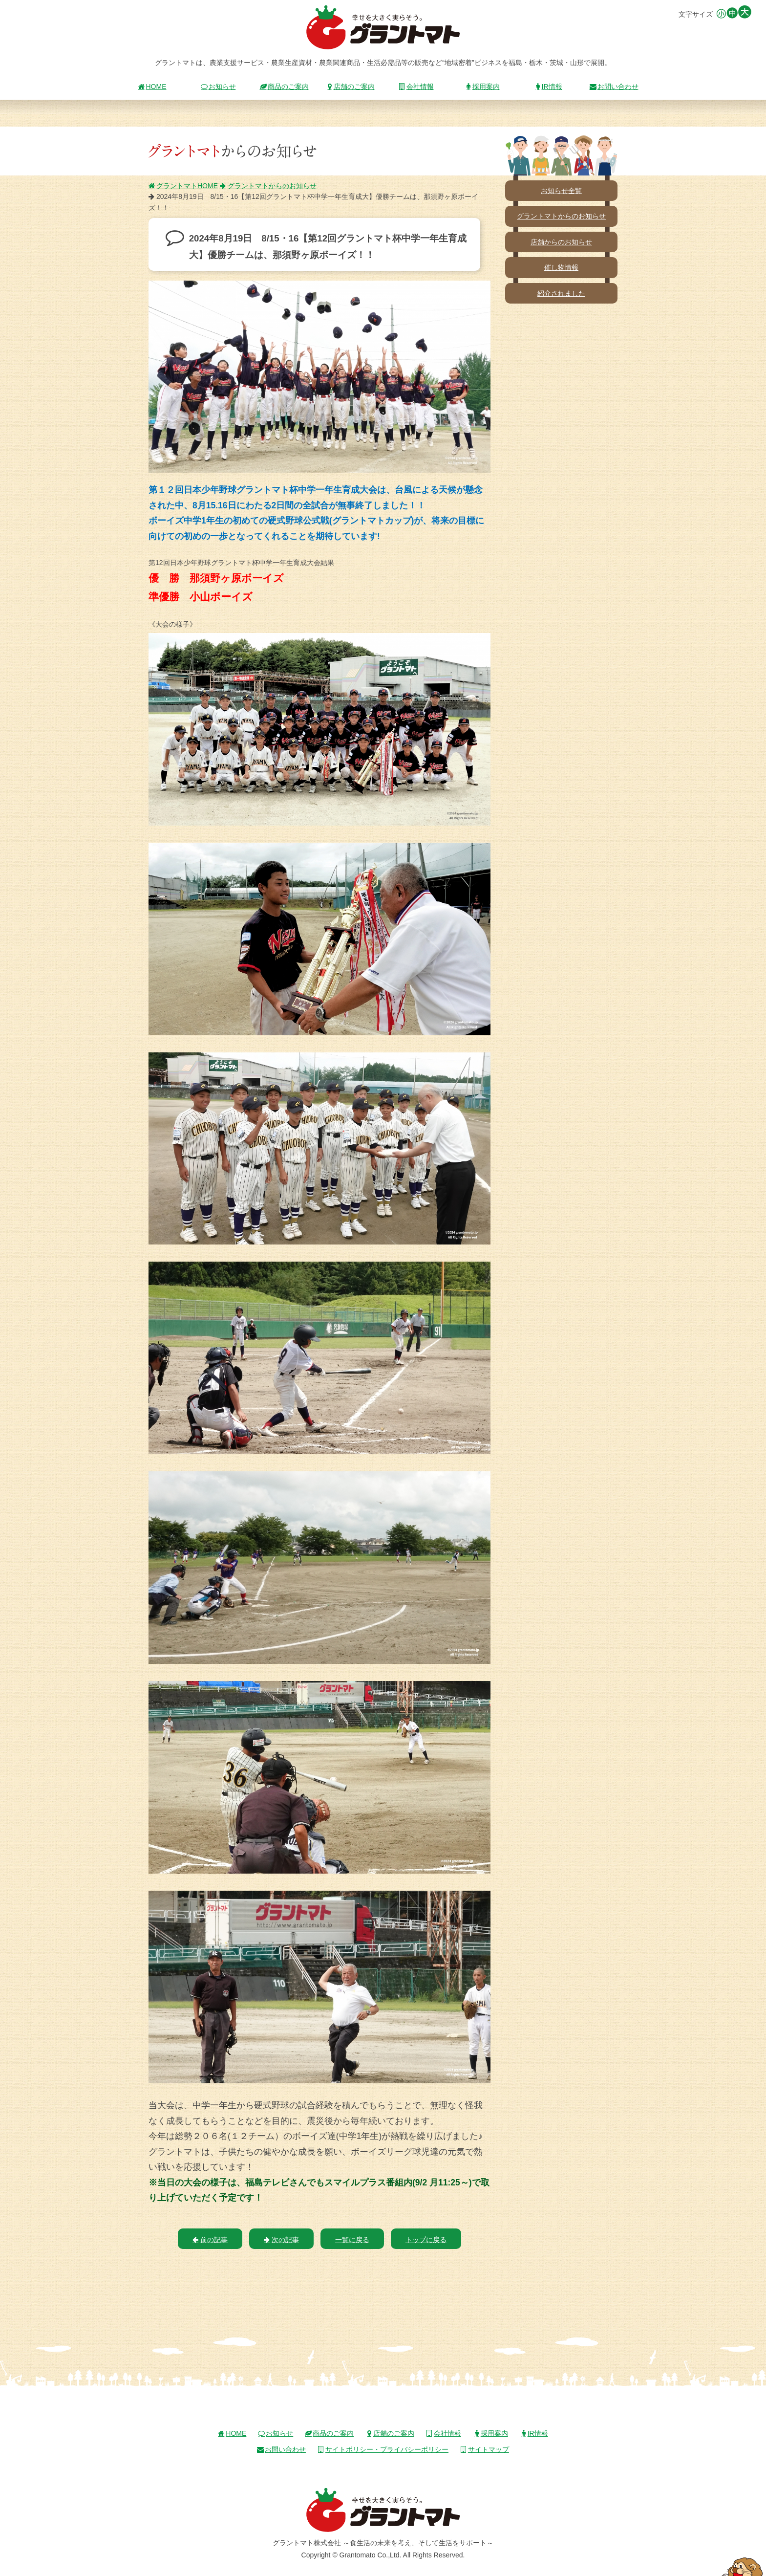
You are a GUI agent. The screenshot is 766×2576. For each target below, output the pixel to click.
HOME (152, 86)
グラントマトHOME (183, 186)
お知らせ (218, 86)
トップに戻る (426, 2240)
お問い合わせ (614, 86)
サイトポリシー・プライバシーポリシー (383, 2449)
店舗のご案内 (350, 86)
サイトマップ (484, 2449)
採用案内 (482, 86)
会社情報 (416, 86)
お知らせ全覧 (561, 191)
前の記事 (210, 2240)
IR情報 (548, 86)
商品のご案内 (284, 86)
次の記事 (281, 2240)
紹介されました (561, 293)
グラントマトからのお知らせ (268, 186)
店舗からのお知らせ (561, 242)
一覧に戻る (352, 2240)
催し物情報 (561, 267)
